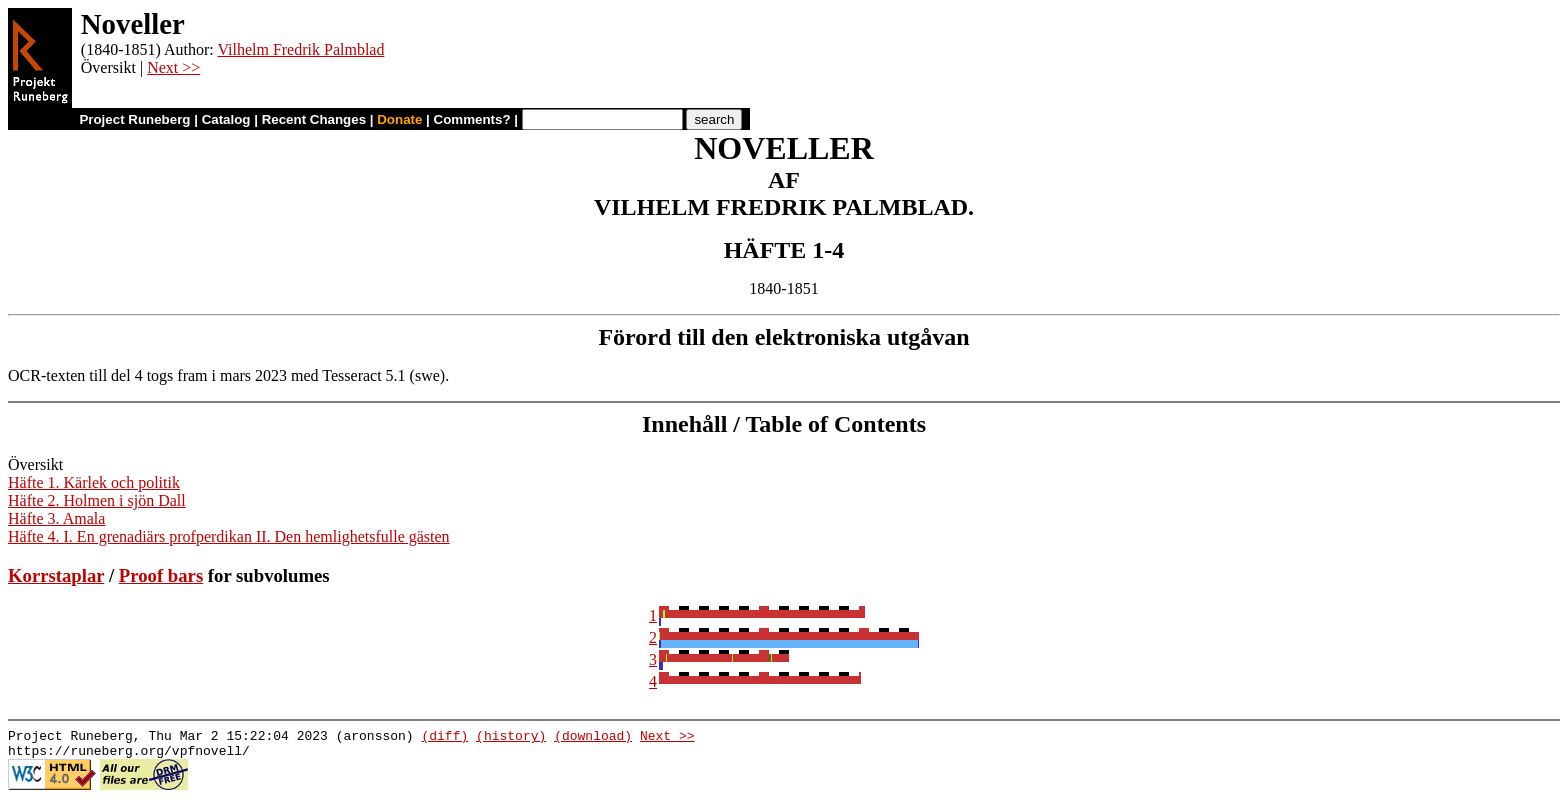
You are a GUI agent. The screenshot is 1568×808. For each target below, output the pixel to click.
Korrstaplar (56, 575)
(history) (511, 738)
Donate (399, 119)
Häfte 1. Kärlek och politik (94, 482)
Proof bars (161, 575)
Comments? (472, 119)
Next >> (173, 67)
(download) (593, 738)
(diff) (444, 738)
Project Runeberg (134, 119)
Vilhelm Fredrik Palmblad (300, 49)
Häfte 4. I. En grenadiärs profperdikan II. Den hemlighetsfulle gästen (229, 536)
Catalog (226, 119)
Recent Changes (314, 119)
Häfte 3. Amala (56, 518)
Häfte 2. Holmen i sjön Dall (97, 500)
